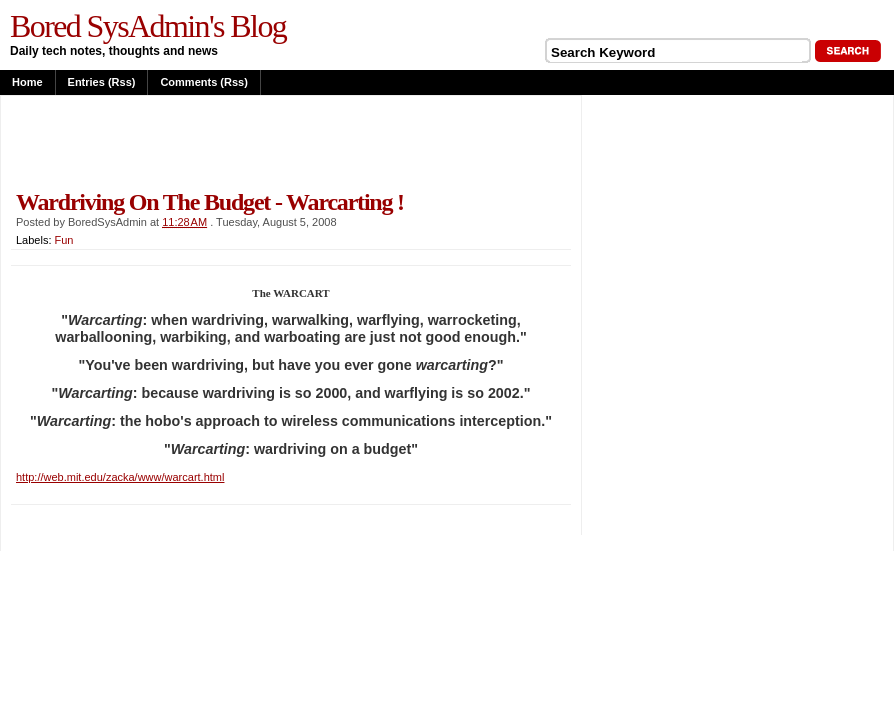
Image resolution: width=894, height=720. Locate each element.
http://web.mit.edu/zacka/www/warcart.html (120, 477)
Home (27, 82)
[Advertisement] (245, 142)
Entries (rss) (102, 82)
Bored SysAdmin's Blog (148, 26)
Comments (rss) (203, 82)
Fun (64, 240)
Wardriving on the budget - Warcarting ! (210, 202)
